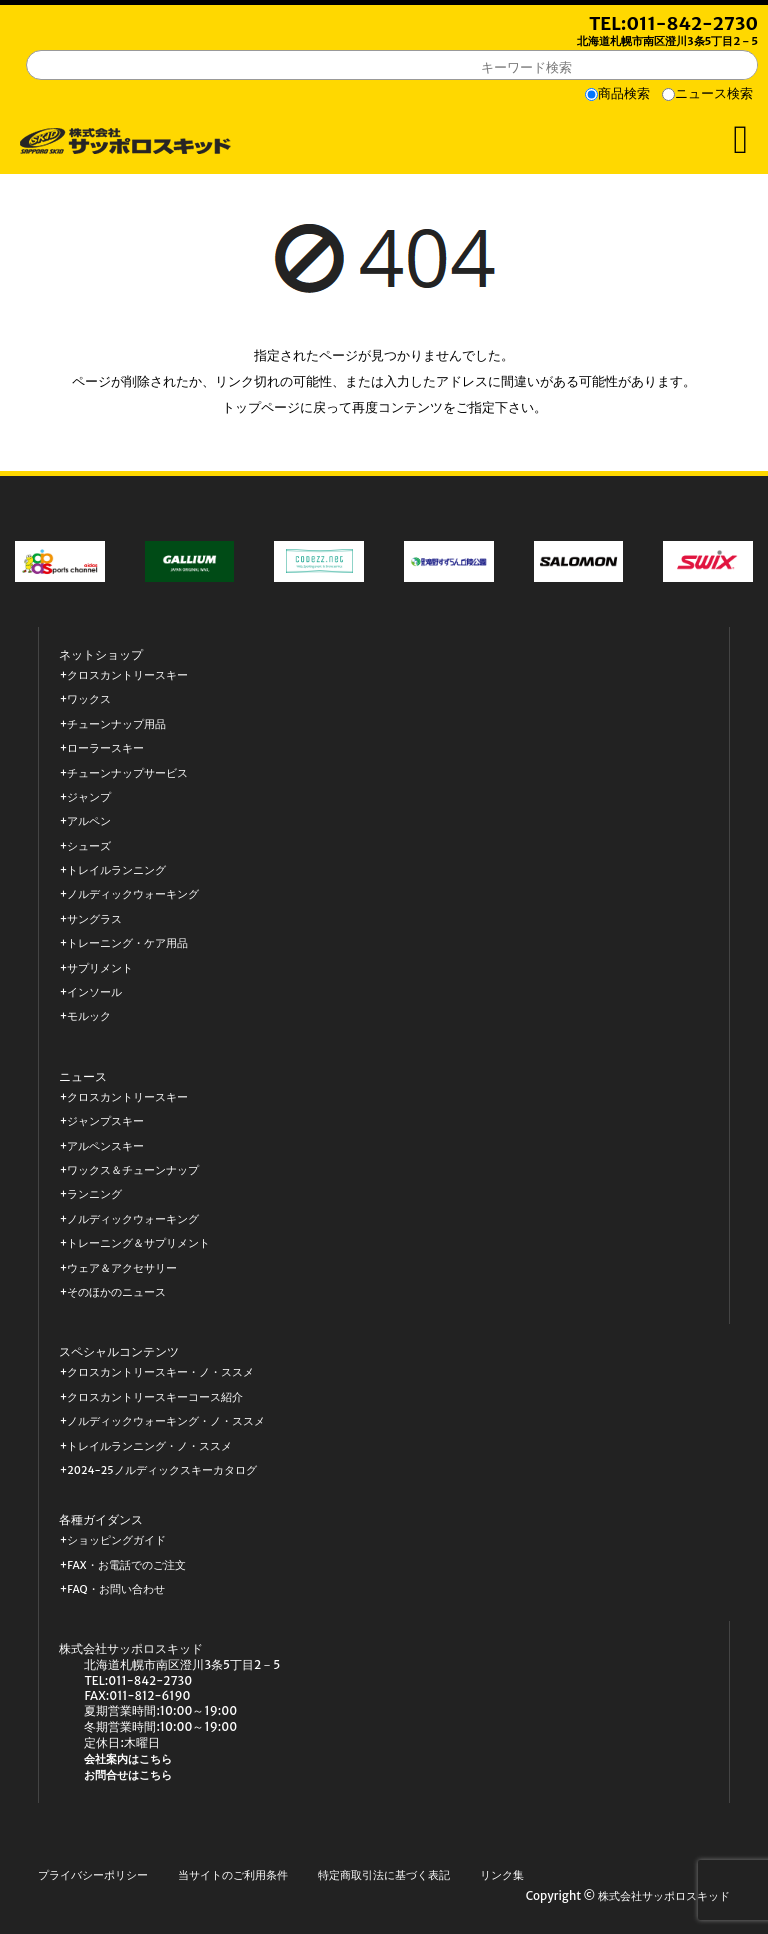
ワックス (89, 699)
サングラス (94, 919)
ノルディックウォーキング (133, 894)
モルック (89, 1016)
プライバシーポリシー (93, 1875)
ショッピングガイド (116, 1540)
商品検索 (624, 93)
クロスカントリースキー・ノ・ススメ (160, 1372)
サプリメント (100, 968)
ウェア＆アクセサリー (122, 1268)
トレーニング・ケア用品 (127, 943)
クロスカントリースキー (127, 675)
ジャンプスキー (105, 1121)
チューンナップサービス (127, 773)
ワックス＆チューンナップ (133, 1170)
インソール (94, 992)
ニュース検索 (714, 93)
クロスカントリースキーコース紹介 (155, 1397)
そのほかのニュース (116, 1292)
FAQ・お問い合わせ (115, 1589)
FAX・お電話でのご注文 (126, 1565)
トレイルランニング (116, 870)
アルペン (89, 821)
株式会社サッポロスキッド (664, 1896)
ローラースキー (105, 748)
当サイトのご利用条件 (233, 1875)
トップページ (261, 407)
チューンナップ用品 (116, 724)
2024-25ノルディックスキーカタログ (161, 1470)
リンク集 (502, 1875)
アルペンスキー (105, 1146)
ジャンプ (89, 797)
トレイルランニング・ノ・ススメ (149, 1446)
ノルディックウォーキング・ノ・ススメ (166, 1421)
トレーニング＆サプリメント (138, 1243)
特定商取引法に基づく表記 (384, 1875)
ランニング (94, 1194)
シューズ (89, 846)
